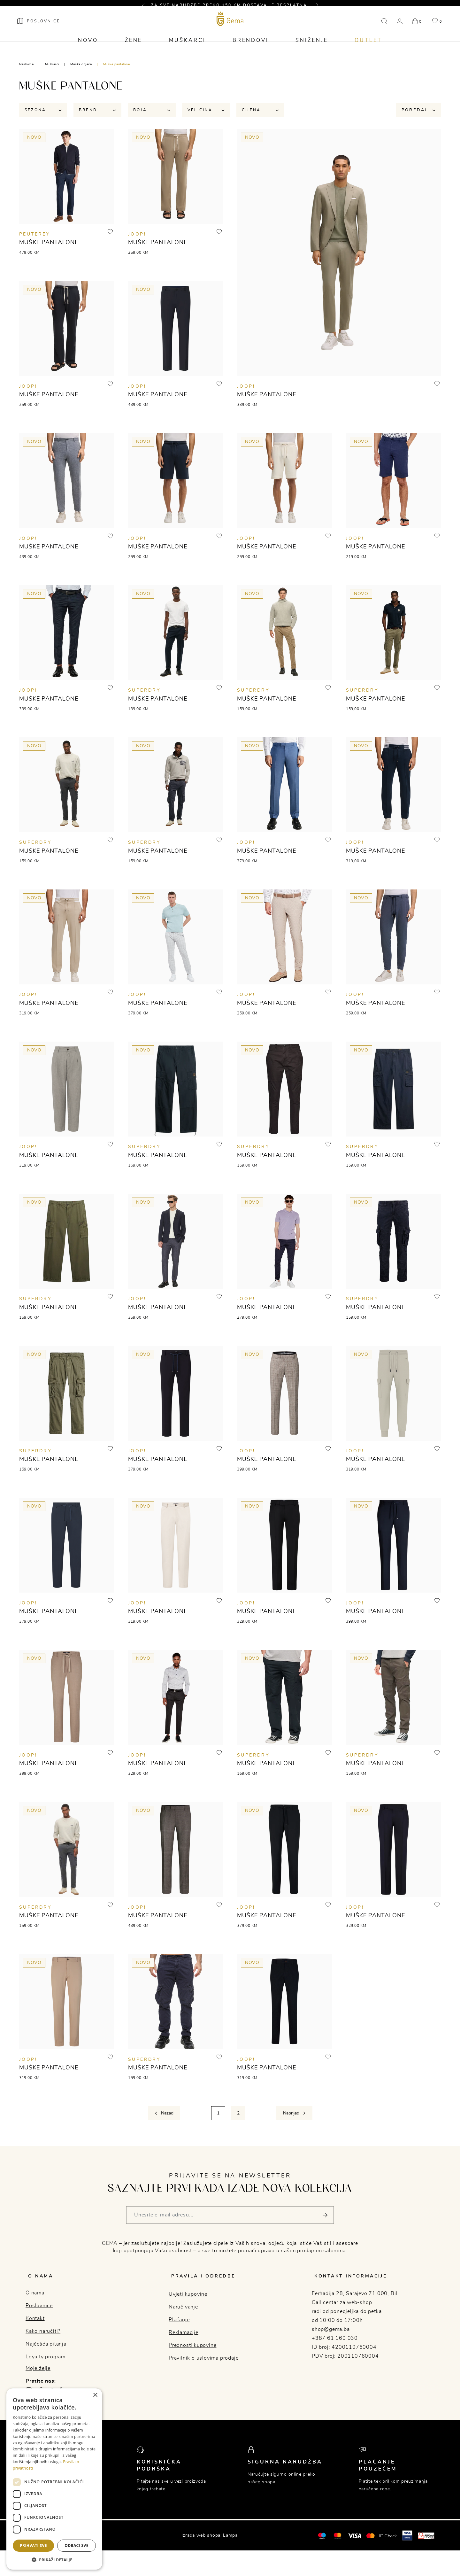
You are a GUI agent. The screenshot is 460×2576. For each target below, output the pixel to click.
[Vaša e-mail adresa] (230, 2224)
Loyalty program (45, 2362)
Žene (133, 47)
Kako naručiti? (43, 2337)
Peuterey (34, 235)
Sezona (43, 110)
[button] (146, 5)
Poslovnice (39, 2311)
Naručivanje (183, 2313)
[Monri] (426, 2541)
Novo (88, 47)
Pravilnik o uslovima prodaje (203, 2364)
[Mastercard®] (322, 2541)
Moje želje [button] (38, 2374)
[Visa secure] (407, 2541)
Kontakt (35, 2324)
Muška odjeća (81, 64)
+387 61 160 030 (335, 2344)
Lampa (230, 2541)
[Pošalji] (325, 2224)
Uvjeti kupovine (188, 2300)
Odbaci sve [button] (76, 2545)
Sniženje (312, 47)
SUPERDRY (144, 694)
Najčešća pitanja (46, 2350)
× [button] (95, 2395)
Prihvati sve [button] (33, 2545)
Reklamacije (183, 2338)
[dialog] (54, 2479)
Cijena (260, 110)
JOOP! (137, 235)
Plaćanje (179, 2325)
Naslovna (26, 64)
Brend (97, 110)
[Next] (294, 2122)
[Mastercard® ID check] (381, 2541)
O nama (35, 2298)
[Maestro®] (337, 2541)
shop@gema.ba (331, 2335)
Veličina (206, 110)
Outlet (369, 47)
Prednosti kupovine (192, 2351)
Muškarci (187, 47)
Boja (151, 110)
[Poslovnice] (40, 27)
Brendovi (251, 47)
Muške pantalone (116, 64)
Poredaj (418, 110)
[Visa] (354, 2541)
